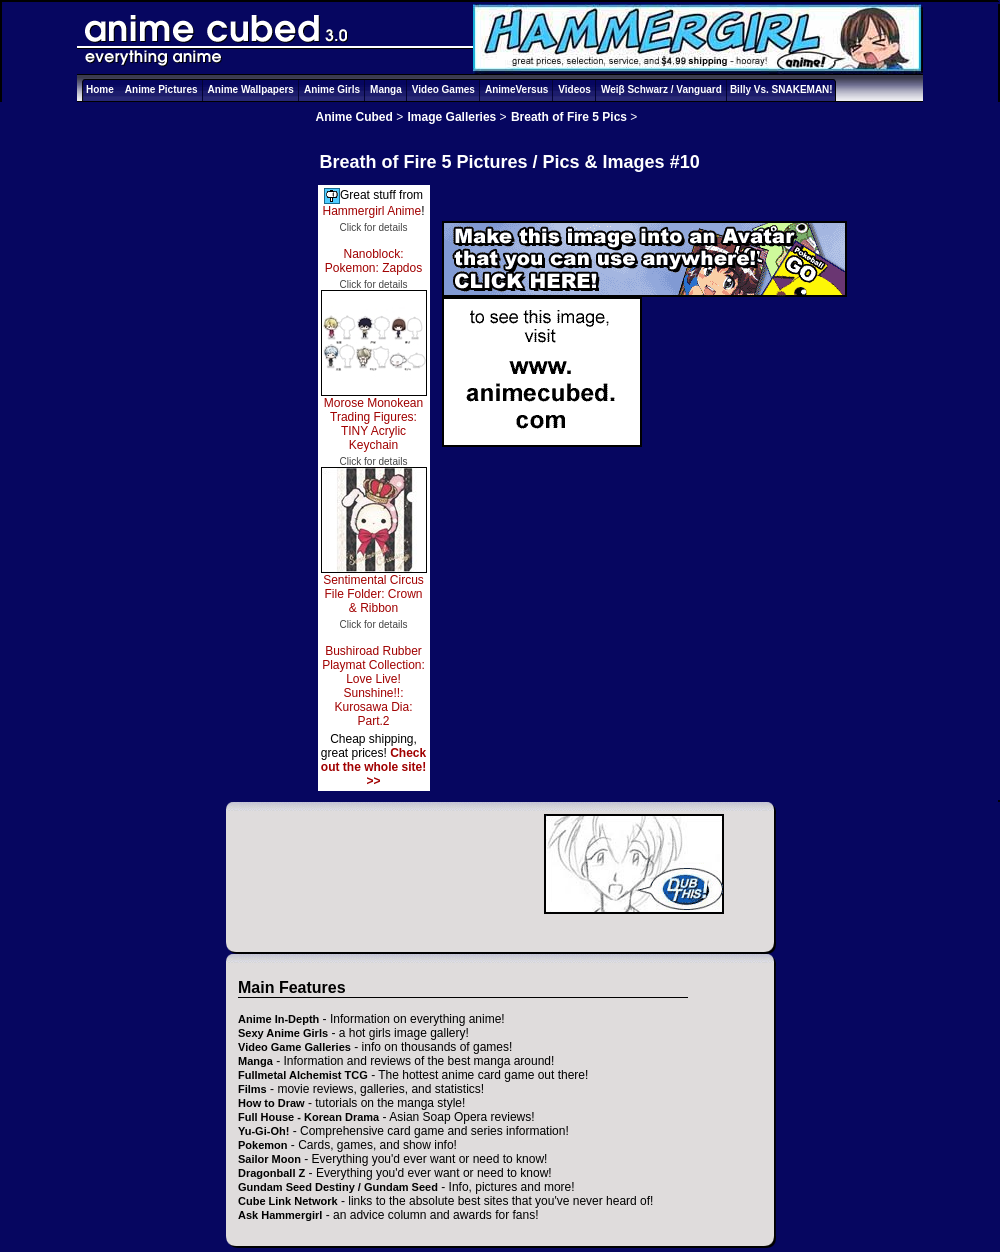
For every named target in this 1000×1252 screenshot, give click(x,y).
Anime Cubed (354, 117)
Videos (574, 89)
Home (100, 89)
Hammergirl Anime (371, 211)
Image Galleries (452, 117)
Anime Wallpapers (251, 89)
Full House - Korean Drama (308, 1117)
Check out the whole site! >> (373, 767)
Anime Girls (332, 89)
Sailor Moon (269, 1159)
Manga (386, 89)
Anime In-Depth (278, 1019)
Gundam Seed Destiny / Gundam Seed (338, 1187)
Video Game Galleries (294, 1047)
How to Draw (271, 1103)
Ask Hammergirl (280, 1215)
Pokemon (263, 1145)
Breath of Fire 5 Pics (569, 117)
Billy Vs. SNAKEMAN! (781, 89)
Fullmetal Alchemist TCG (303, 1075)
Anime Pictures (161, 89)
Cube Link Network (288, 1201)
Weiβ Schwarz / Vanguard (661, 89)
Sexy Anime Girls (283, 1033)
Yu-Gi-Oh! (263, 1131)
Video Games (443, 89)
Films (252, 1089)
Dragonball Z (271, 1173)
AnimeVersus (516, 89)
